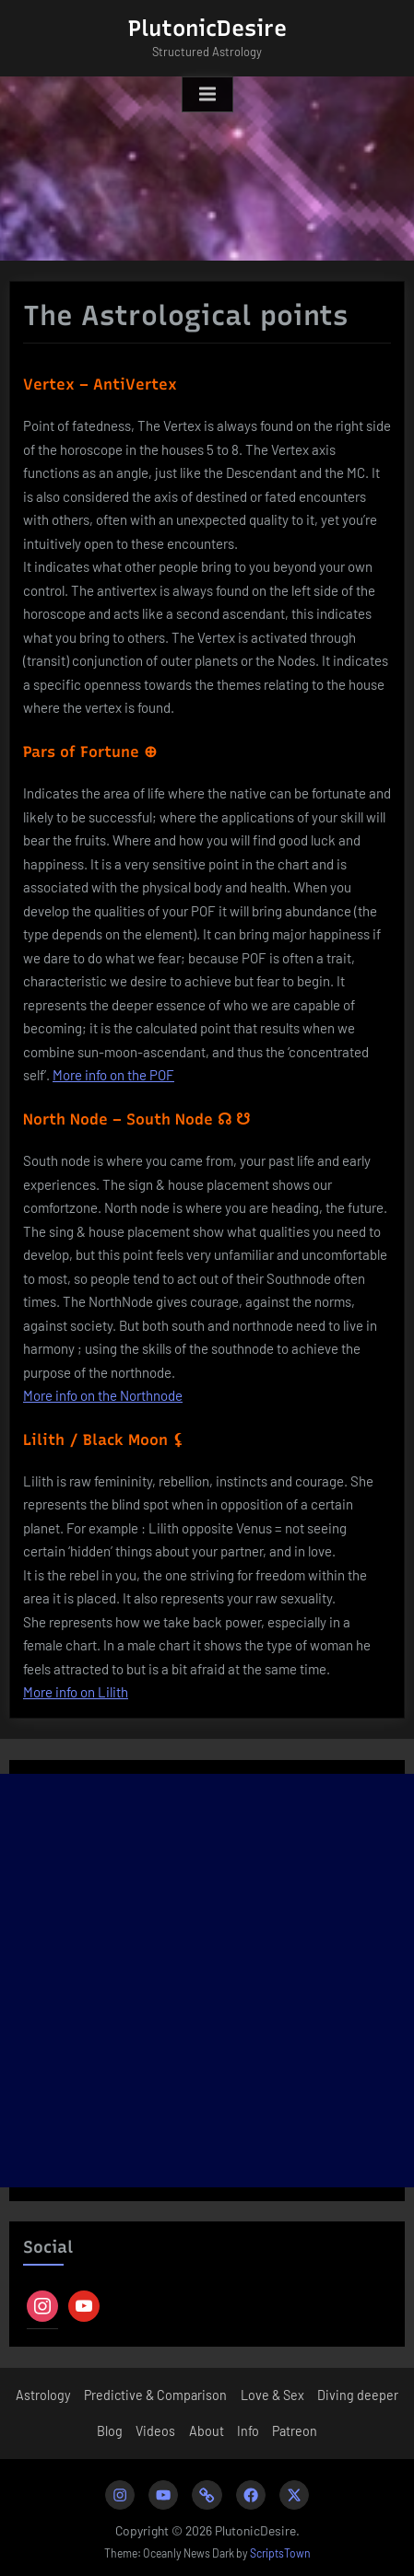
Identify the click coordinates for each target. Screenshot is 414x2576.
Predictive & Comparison (155, 2395)
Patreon (294, 2431)
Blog (110, 2431)
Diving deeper (357, 2395)
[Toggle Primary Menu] (207, 94)
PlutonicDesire (207, 28)
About (206, 2431)
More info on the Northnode (103, 1395)
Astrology (43, 2395)
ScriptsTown (280, 2553)
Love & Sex (272, 2395)
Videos (155, 2431)
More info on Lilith (75, 1692)
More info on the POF (113, 1075)
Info (248, 2431)
